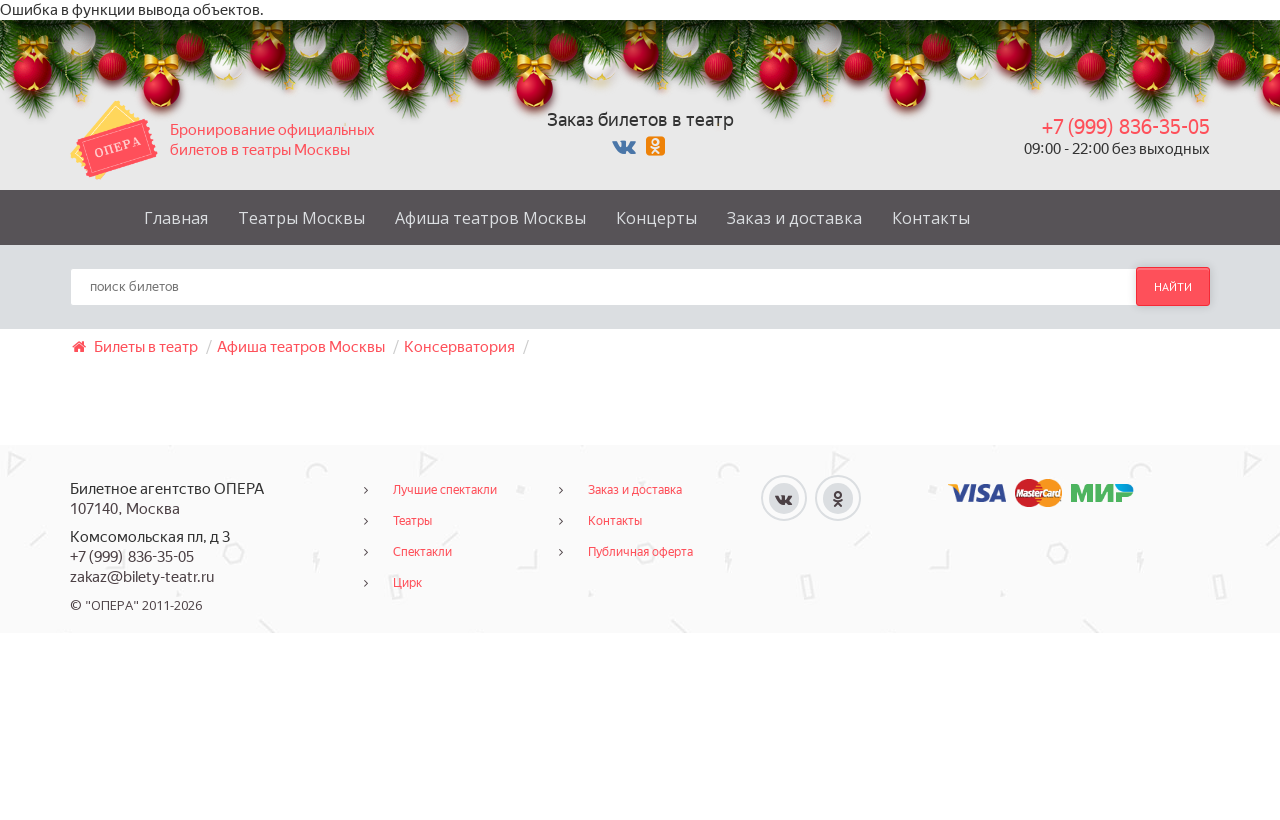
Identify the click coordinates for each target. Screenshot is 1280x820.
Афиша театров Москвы (490, 218)
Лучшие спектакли (445, 490)
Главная (176, 218)
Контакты (931, 218)
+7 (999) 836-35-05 (1126, 127)
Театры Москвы (301, 218)
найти (1173, 287)
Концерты (656, 218)
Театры (412, 521)
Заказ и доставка (794, 218)
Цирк (407, 583)
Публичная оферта (640, 552)
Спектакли (422, 552)
